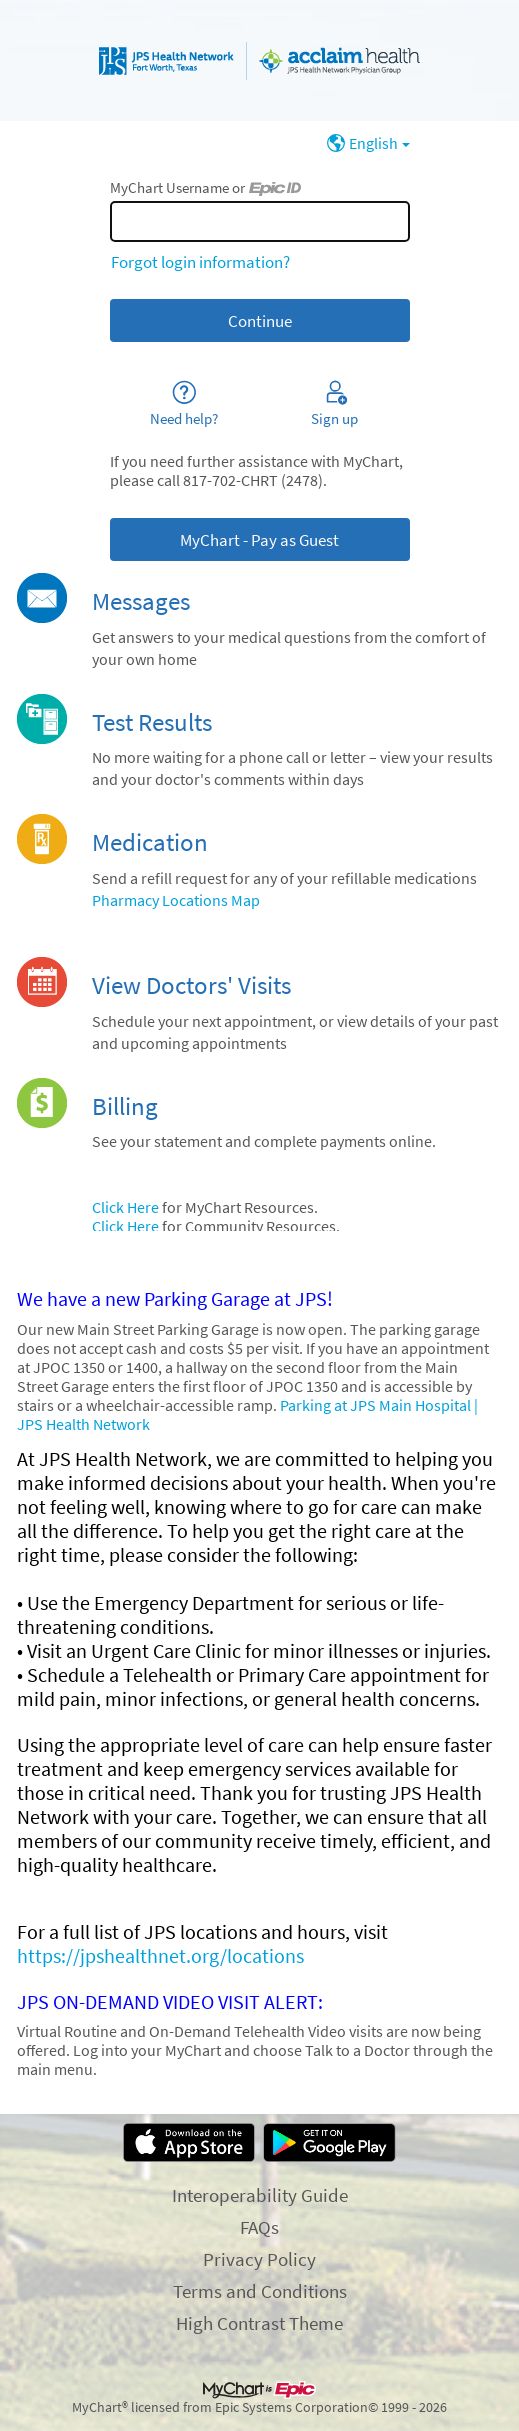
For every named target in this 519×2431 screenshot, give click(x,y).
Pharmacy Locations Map (176, 900)
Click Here (125, 1207)
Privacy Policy (259, 2259)
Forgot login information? (200, 262)
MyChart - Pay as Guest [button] (259, 540)
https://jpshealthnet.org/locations (160, 1956)
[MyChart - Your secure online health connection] (259, 61)
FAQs (259, 2227)
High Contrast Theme (259, 2323)
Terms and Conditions (260, 2291)
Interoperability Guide (260, 2195)
